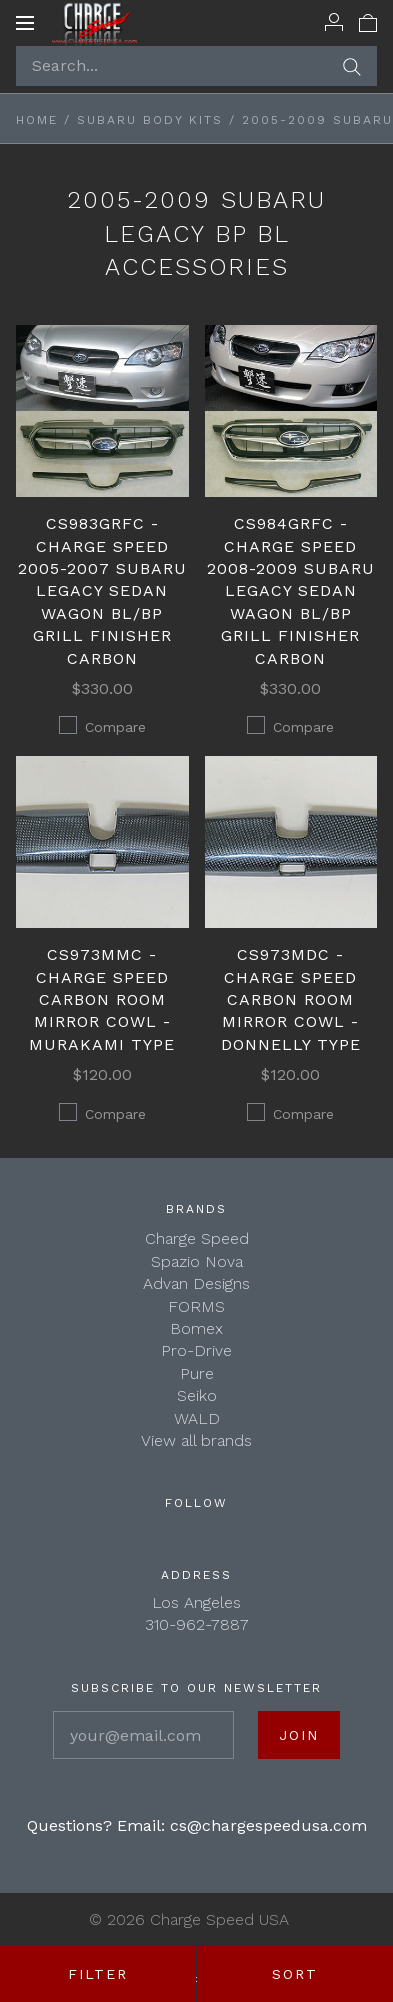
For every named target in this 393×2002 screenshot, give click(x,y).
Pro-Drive (196, 1350)
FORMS (196, 1306)
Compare (102, 725)
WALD (197, 1418)
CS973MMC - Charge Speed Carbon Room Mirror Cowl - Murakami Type (102, 999)
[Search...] (196, 66)
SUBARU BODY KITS (150, 120)
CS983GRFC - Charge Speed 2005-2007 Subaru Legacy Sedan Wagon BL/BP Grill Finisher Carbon (102, 590)
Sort (295, 1974)
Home (37, 120)
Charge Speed (197, 1238)
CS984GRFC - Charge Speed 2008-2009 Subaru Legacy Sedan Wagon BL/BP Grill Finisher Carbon (291, 590)
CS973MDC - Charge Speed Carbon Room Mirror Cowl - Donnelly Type (291, 999)
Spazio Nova (197, 1261)
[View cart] (368, 22)
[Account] (334, 22)
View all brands (196, 1440)
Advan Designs (196, 1283)
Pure (197, 1373)
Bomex (196, 1328)
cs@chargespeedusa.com (268, 1825)
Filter (98, 1974)
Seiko (197, 1395)
